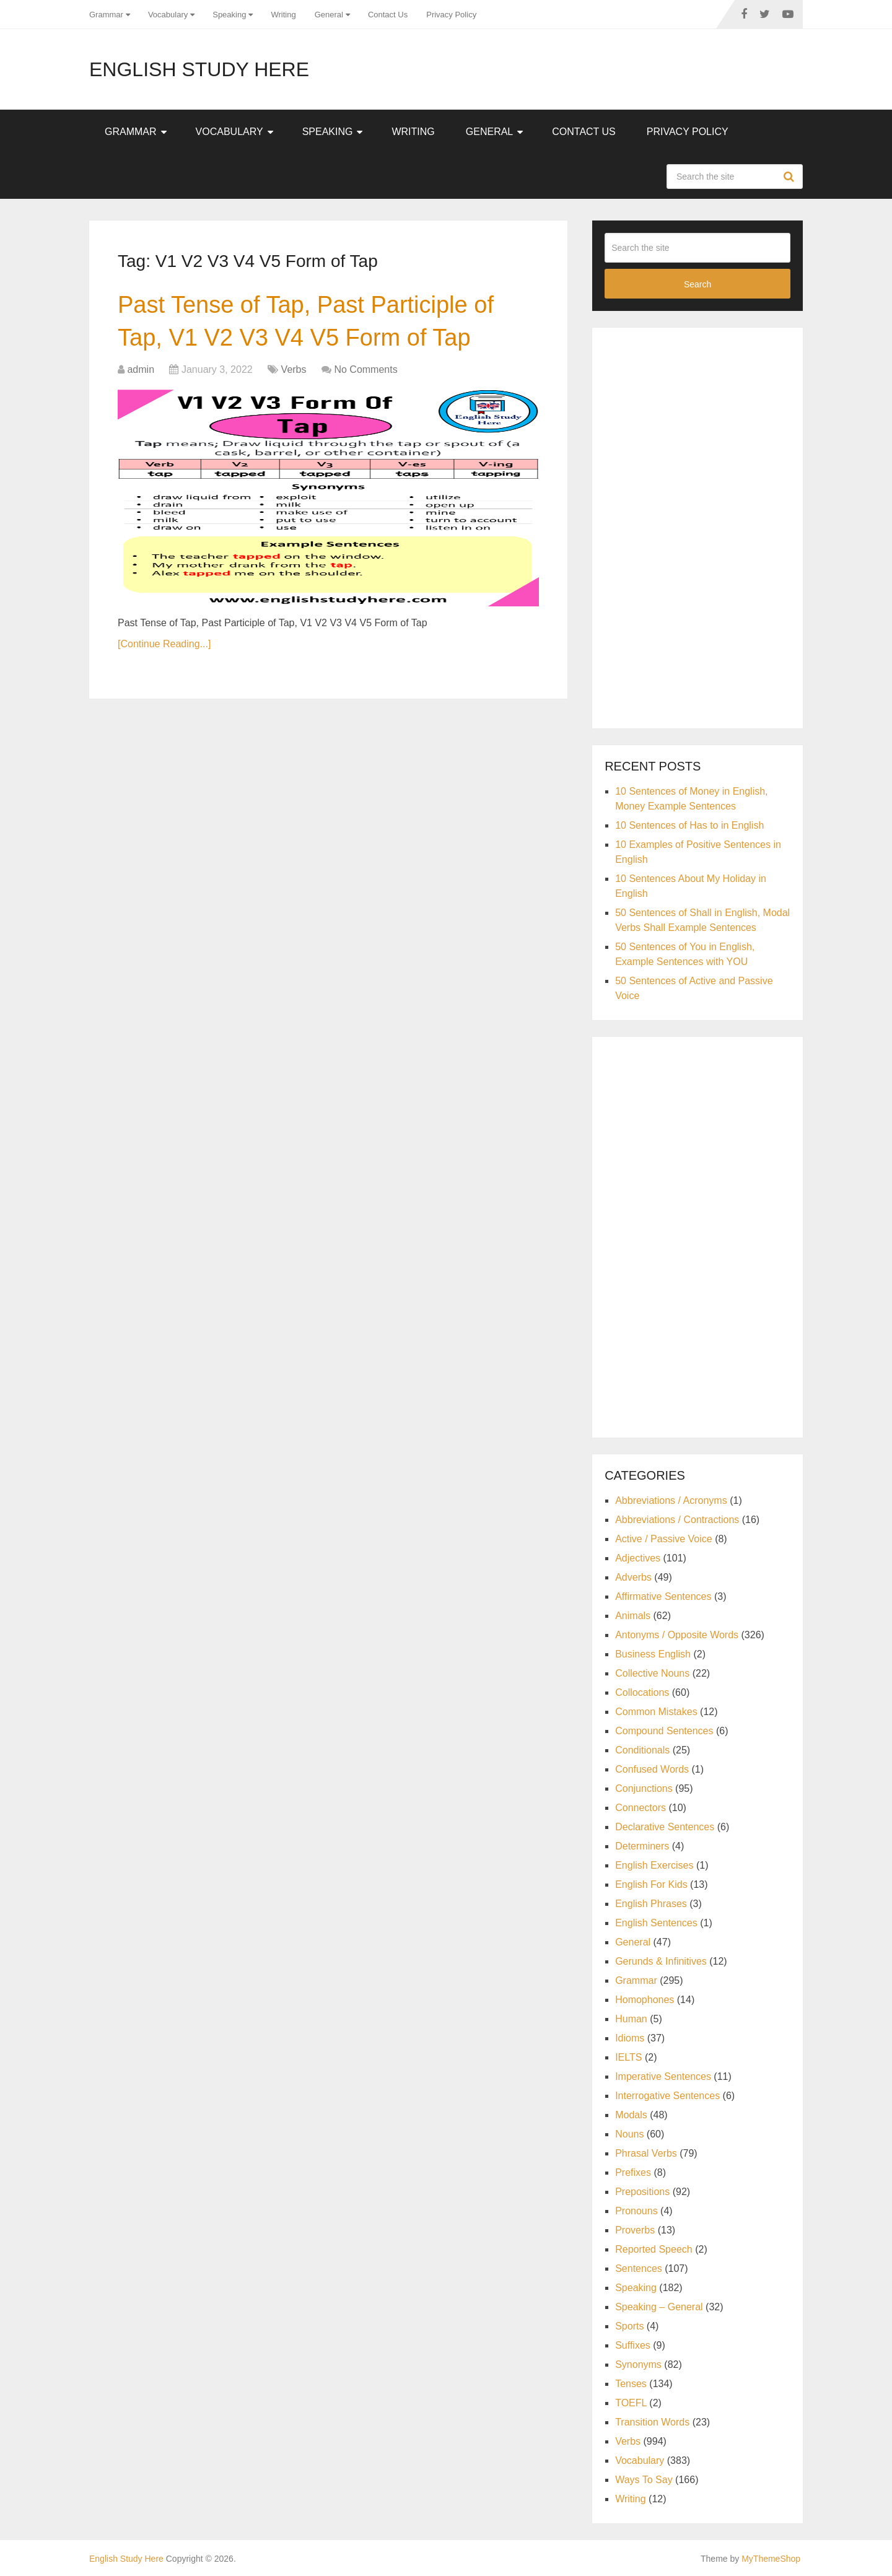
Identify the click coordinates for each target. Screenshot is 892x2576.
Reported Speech (654, 2249)
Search (790, 176)
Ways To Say (643, 2479)
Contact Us (388, 14)
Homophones (644, 1999)
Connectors (640, 1807)
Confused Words (652, 1769)
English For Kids (651, 1884)
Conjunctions (644, 1788)
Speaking (229, 14)
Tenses (631, 2383)
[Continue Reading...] (164, 644)
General (329, 14)
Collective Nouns (652, 1673)
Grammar (106, 14)
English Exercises (654, 1865)
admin (140, 369)
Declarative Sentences (664, 1827)
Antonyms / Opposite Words (676, 1635)
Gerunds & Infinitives (661, 1961)
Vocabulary (168, 14)
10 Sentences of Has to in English (689, 825)
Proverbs (635, 2230)
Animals (632, 1615)
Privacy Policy (451, 14)
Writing (283, 14)
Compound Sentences (664, 1731)
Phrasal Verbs (646, 2153)
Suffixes (632, 2345)
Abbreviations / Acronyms (671, 1500)
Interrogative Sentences (667, 2095)
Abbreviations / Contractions (677, 1519)
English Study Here (199, 69)
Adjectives (637, 1558)
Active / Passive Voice (663, 1539)
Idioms (629, 2038)
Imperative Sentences (663, 2076)
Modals (631, 2115)
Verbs (294, 369)
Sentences (638, 2268)
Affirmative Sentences (663, 1596)
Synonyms (638, 2364)
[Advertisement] (697, 526)
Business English (653, 1654)
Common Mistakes (656, 1711)
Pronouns (636, 2211)
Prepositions (642, 2191)
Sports (629, 2326)
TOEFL (631, 2403)
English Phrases (651, 1903)
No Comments (365, 369)
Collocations (642, 1692)
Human (631, 2019)
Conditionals (642, 1750)
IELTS (628, 2057)
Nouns (629, 2134)
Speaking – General (658, 2307)
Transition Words (652, 2422)
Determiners (642, 1846)
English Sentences (656, 1923)
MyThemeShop (770, 2559)
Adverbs (633, 1577)
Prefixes (633, 2172)
